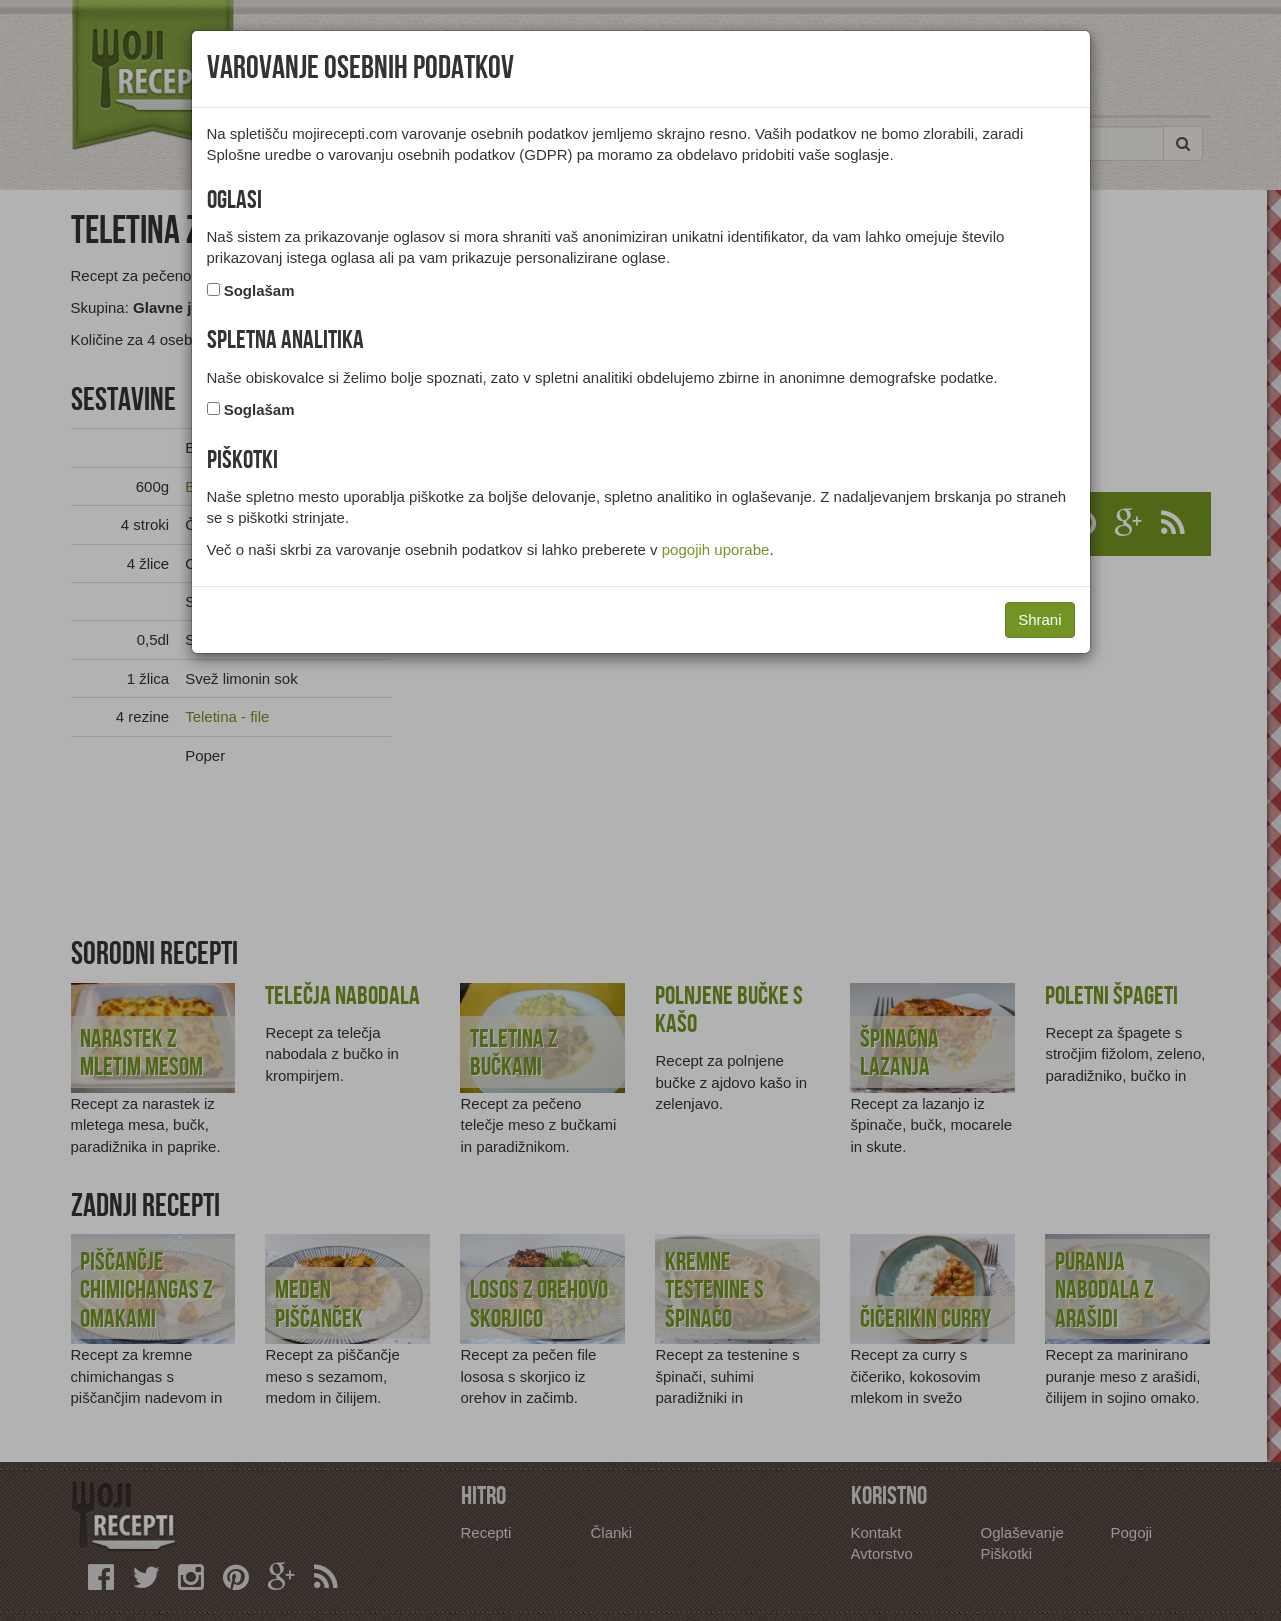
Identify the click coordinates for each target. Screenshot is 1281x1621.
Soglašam (259, 290)
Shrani (1039, 619)
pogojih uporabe (716, 549)
